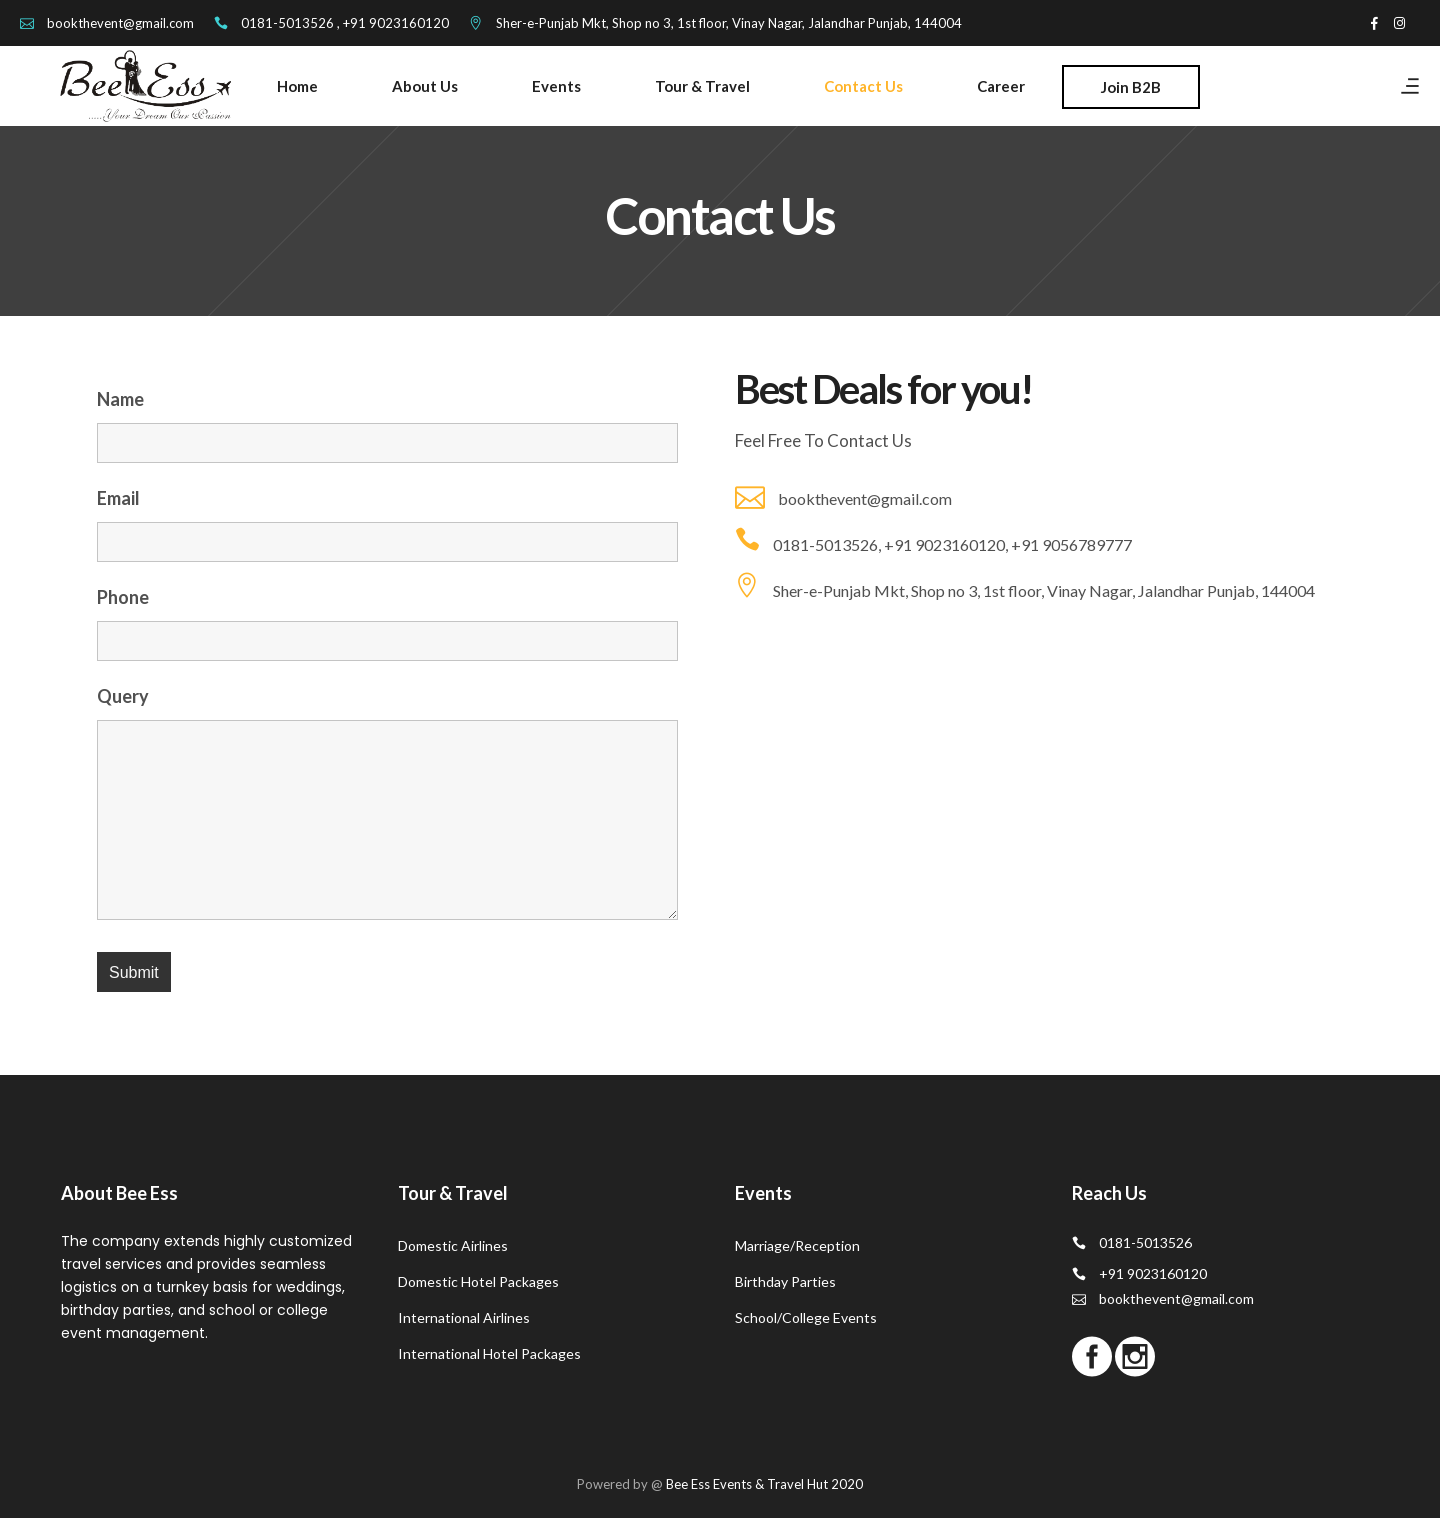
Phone (123, 597)
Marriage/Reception (797, 1245)
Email (118, 498)
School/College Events (806, 1317)
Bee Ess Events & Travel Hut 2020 (764, 1484)
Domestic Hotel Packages (478, 1281)
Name (120, 399)
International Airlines (464, 1317)
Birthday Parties (785, 1281)
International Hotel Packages (489, 1353)
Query (123, 696)
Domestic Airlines (453, 1245)
